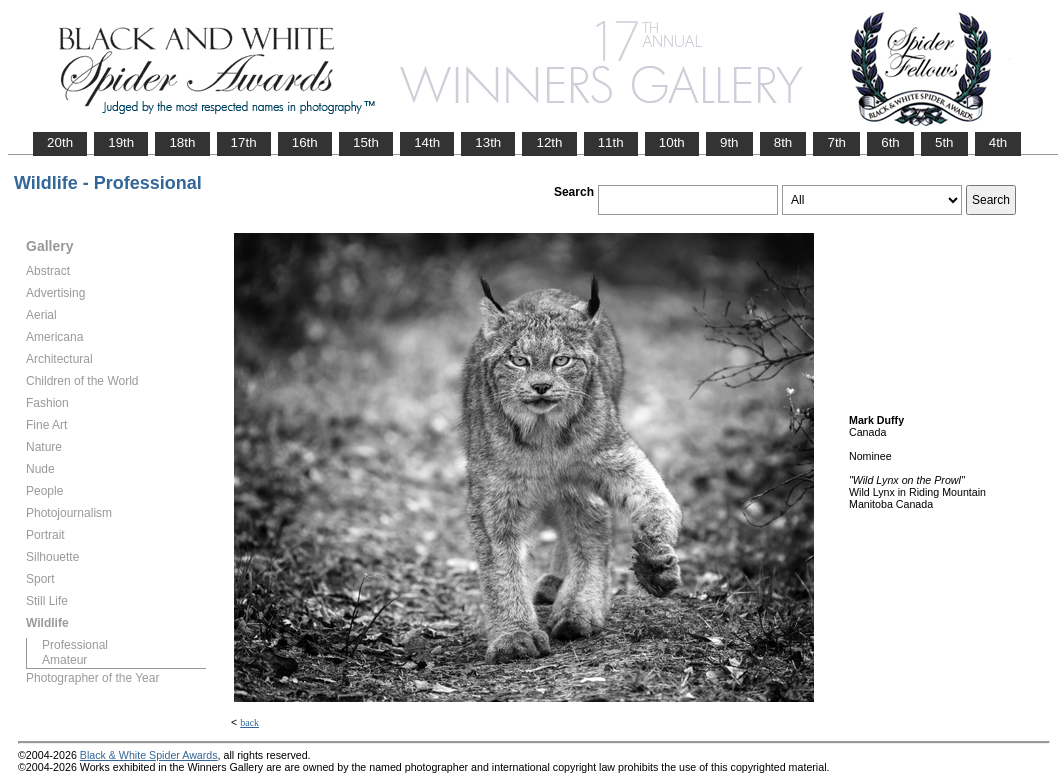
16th (305, 142)
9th (729, 142)
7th (836, 142)
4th (998, 142)
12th (549, 142)
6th (890, 142)
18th (182, 142)
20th (60, 142)
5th (944, 142)
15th (366, 142)
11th (611, 142)
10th (672, 142)
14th (427, 142)
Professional (75, 645)
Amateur (64, 660)
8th (783, 142)
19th (121, 142)
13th (488, 142)
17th (244, 142)
